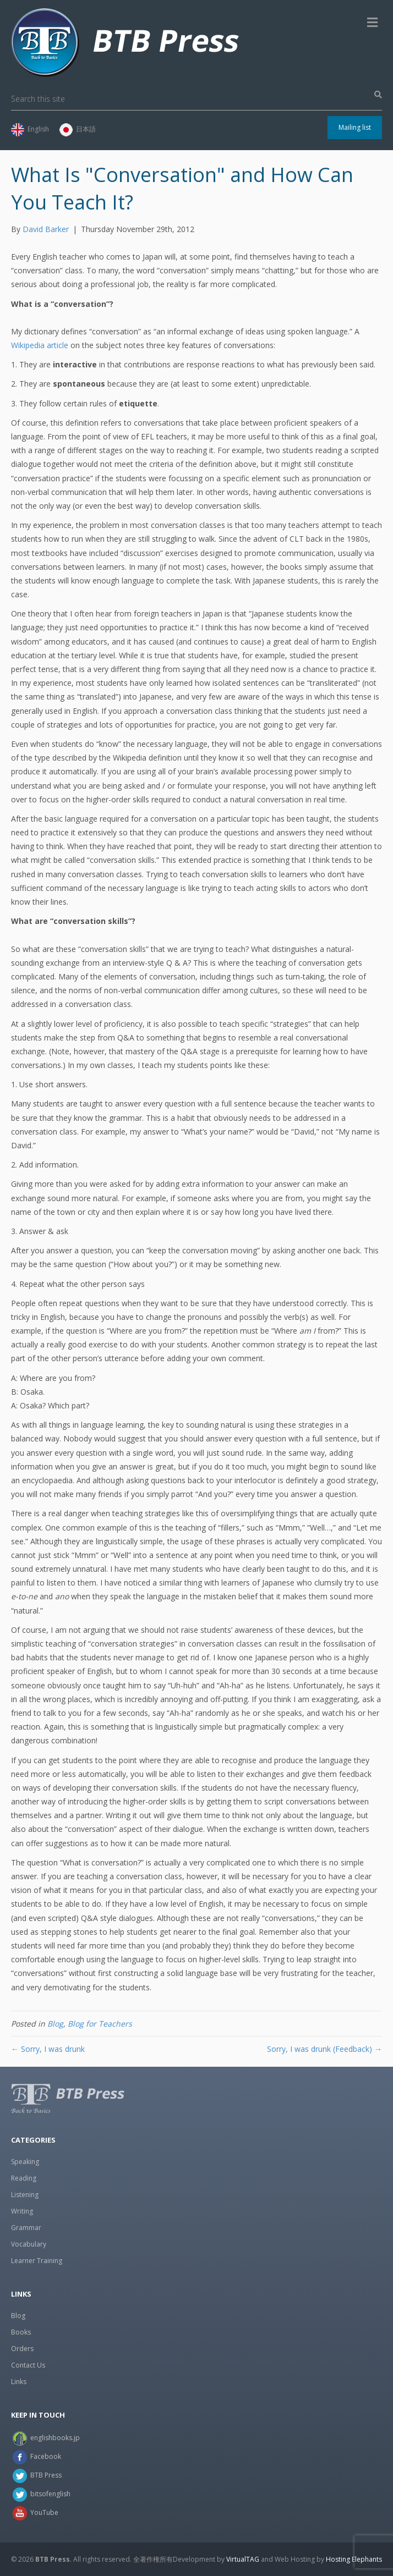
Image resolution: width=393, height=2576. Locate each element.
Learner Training (36, 2260)
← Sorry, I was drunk (48, 2049)
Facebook (45, 2456)
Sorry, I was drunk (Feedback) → (324, 2049)
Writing (22, 2211)
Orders (22, 2348)
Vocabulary (28, 2244)
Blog (55, 2023)
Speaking (25, 2161)
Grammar (26, 2227)
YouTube (44, 2512)
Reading (23, 2178)
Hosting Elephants (354, 2559)
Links (18, 2381)
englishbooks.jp (55, 2437)
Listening (25, 2194)
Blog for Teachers (100, 2023)
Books (21, 2332)
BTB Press (46, 2475)
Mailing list (355, 127)
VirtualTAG (242, 2559)
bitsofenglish (50, 2493)
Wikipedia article (39, 345)
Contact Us (28, 2365)
